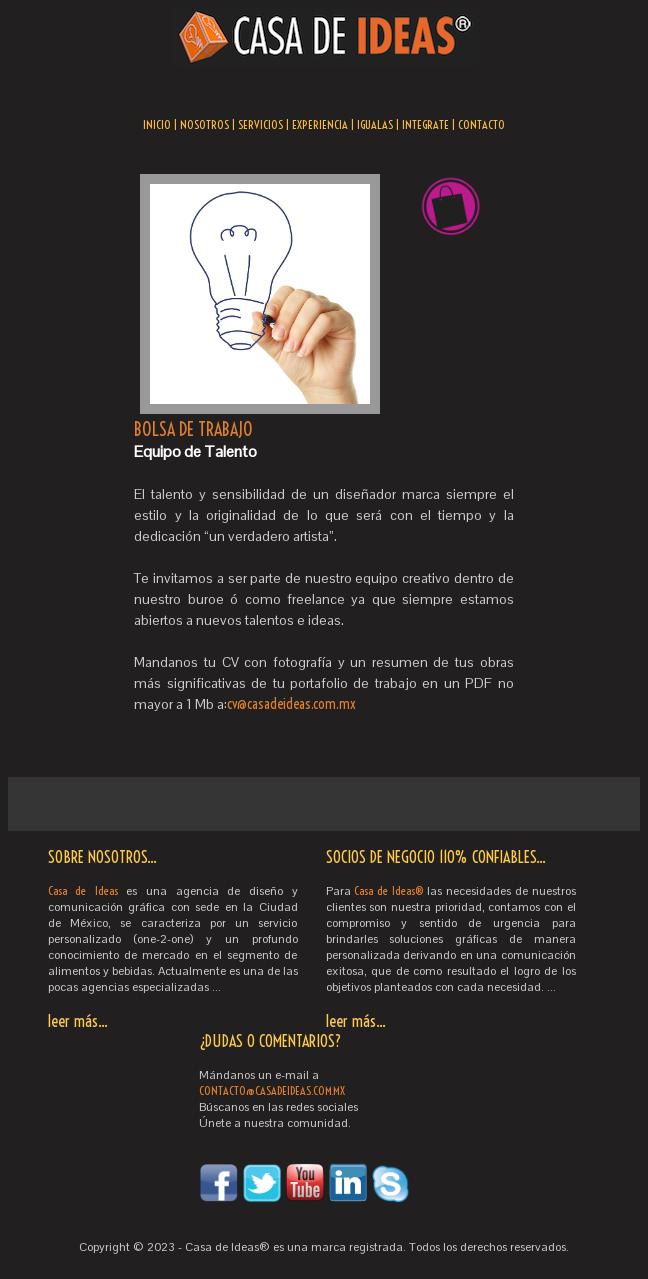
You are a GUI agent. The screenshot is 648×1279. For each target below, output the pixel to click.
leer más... (78, 1021)
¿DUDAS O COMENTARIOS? (270, 1041)
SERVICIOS (260, 124)
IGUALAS (375, 124)
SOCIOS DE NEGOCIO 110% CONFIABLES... (436, 857)
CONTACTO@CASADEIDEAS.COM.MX (272, 1090)
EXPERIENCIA (320, 124)
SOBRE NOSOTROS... (102, 857)
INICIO (157, 124)
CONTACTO (481, 124)
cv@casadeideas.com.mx (291, 704)
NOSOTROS (204, 124)
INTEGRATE (425, 124)
